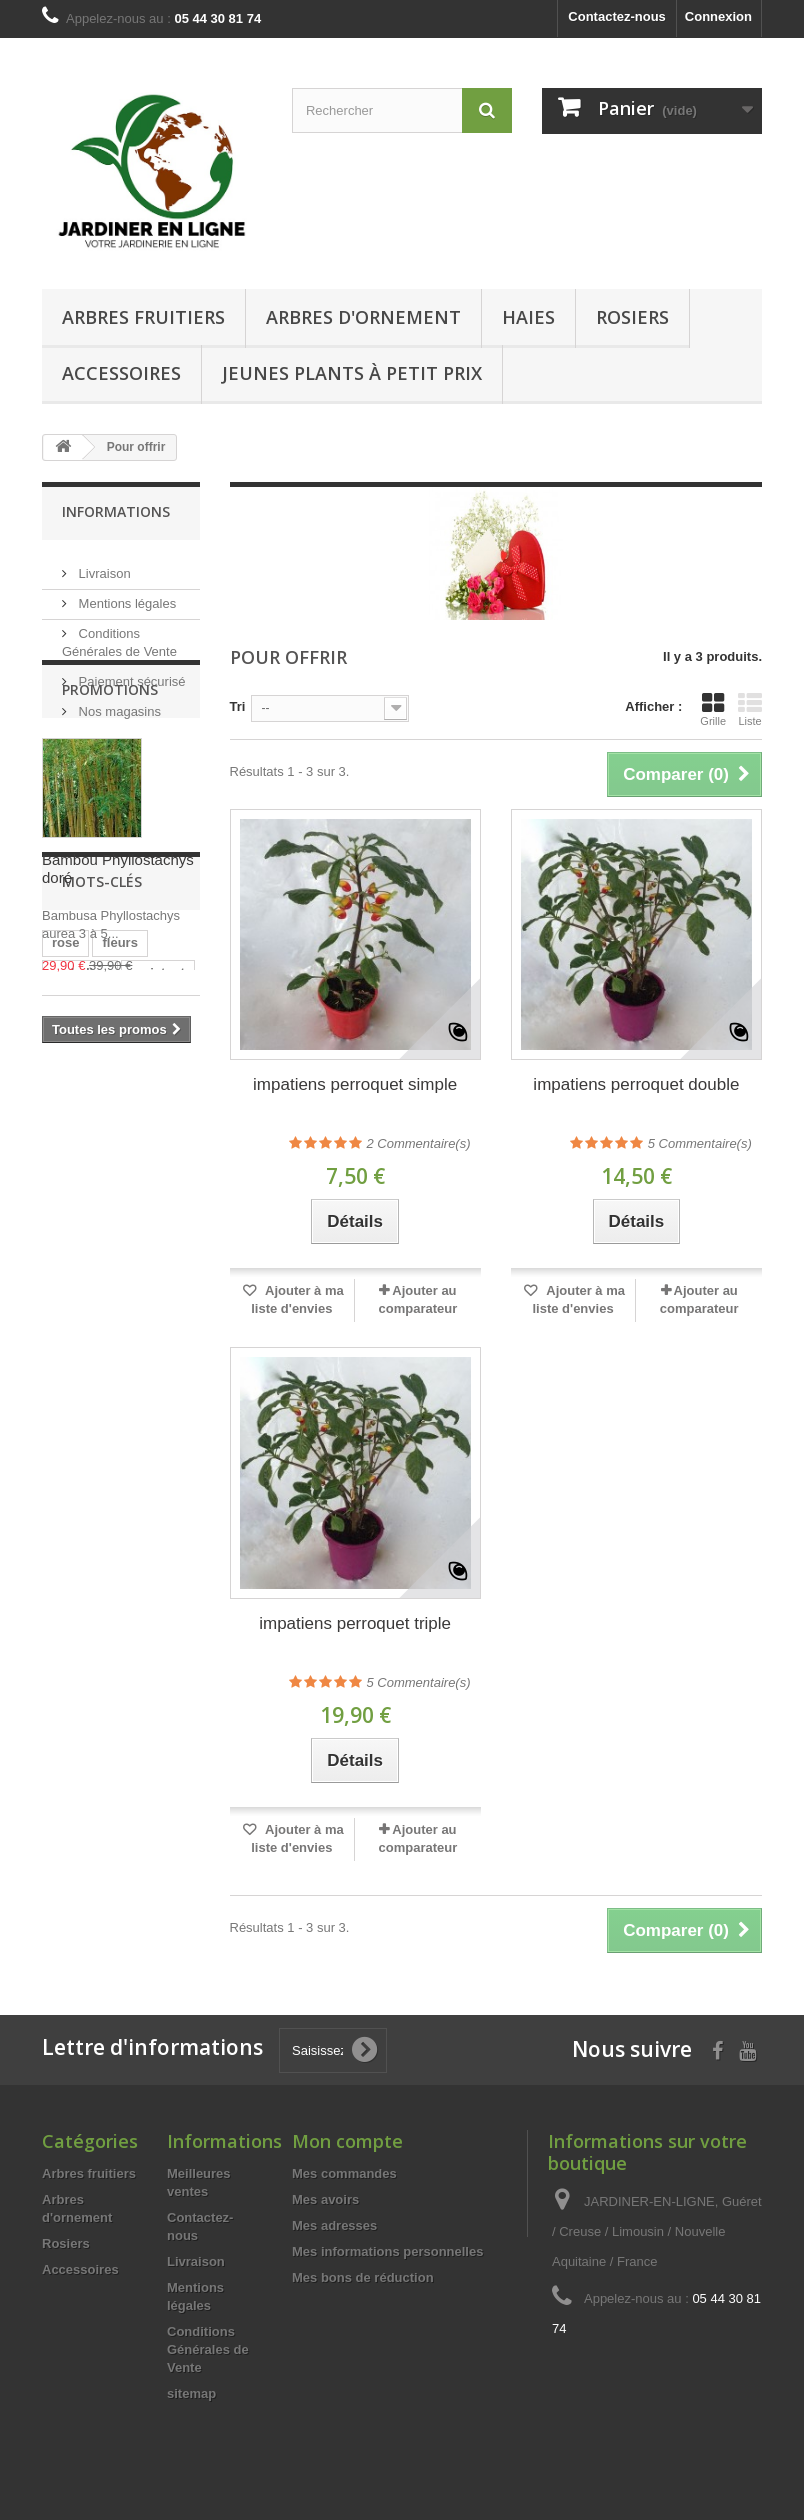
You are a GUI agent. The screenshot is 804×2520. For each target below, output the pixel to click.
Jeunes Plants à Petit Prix (352, 373)
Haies (528, 317)
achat (132, 1372)
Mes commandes (344, 2173)
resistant (158, 1282)
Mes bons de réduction (363, 2277)
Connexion (718, 16)
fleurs (119, 1252)
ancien (146, 1342)
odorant (76, 1312)
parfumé (77, 1342)
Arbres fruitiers (143, 317)
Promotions (110, 778)
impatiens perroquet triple (355, 1623)
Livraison (103, 565)
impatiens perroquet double (636, 1084)
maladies (80, 1282)
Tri (238, 706)
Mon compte (347, 2141)
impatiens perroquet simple (355, 1084)
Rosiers (632, 317)
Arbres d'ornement (363, 317)
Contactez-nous (617, 16)
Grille (713, 709)
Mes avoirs (325, 2199)
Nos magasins (118, 703)
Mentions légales (125, 595)
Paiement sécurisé (130, 673)
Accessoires (121, 373)
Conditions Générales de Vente (208, 2349)
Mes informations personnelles (387, 2251)
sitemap (191, 2393)
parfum (145, 1312)
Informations (116, 511)
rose (65, 1252)
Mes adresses (334, 2225)
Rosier (72, 1372)
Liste (750, 709)
